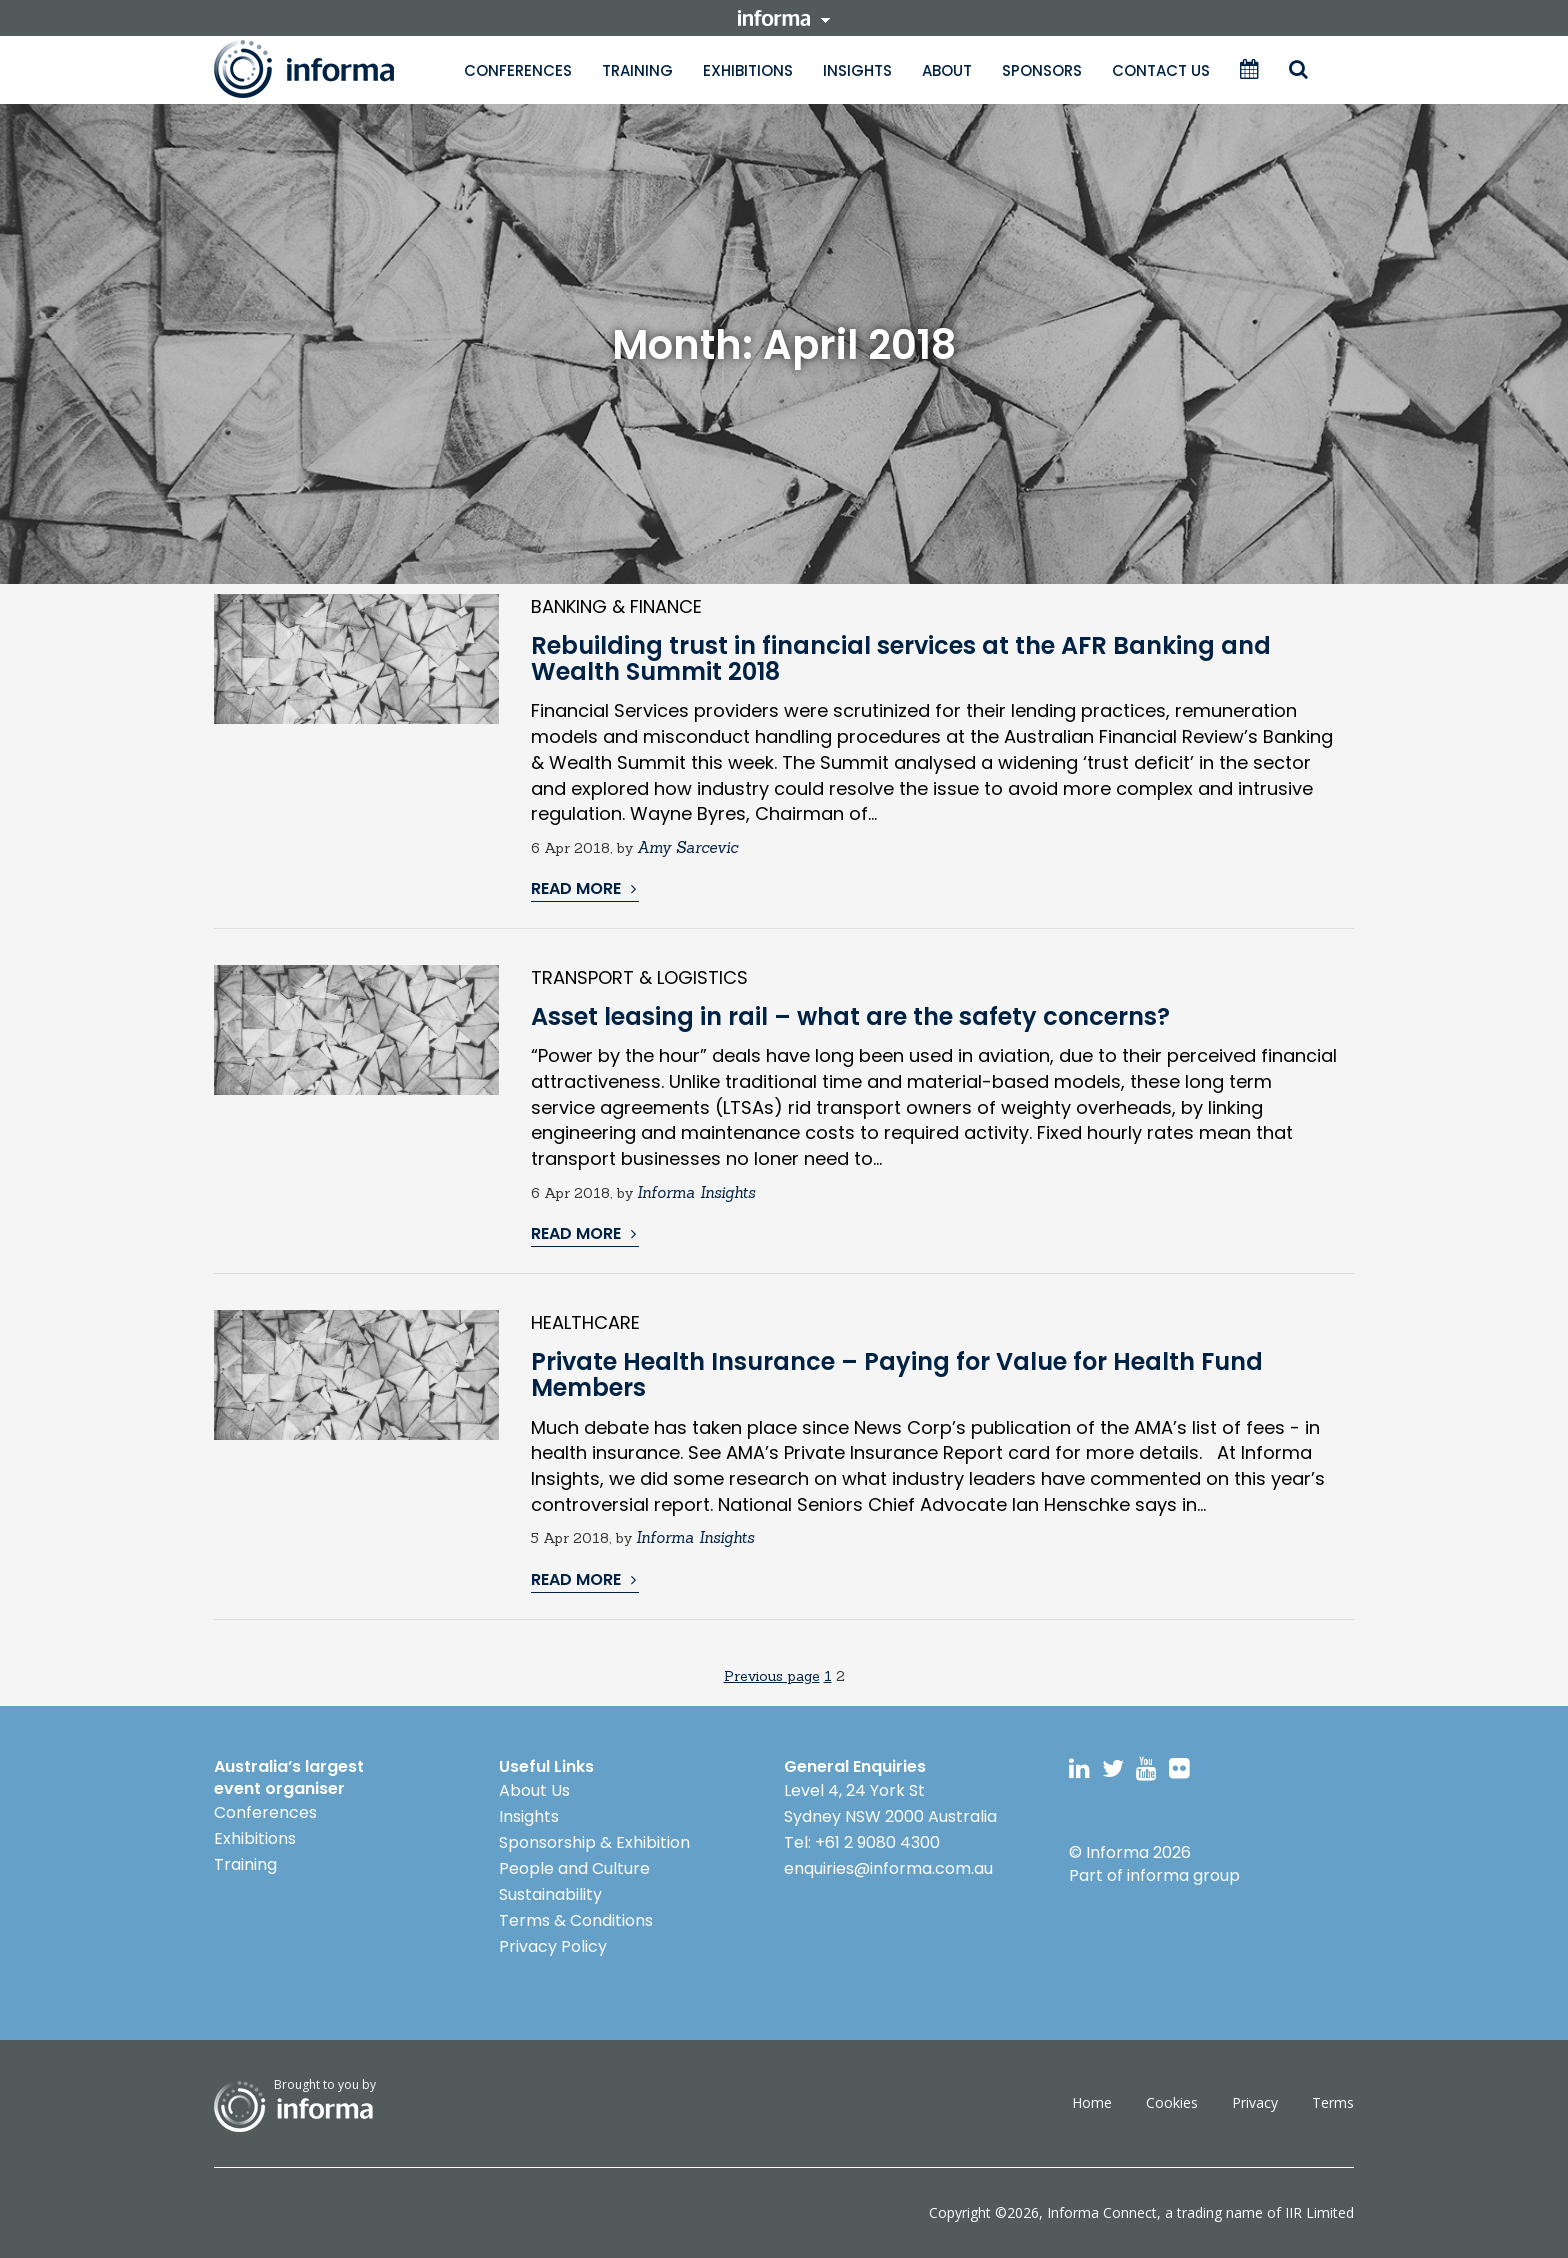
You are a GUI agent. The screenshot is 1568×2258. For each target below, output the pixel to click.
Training (637, 70)
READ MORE (583, 889)
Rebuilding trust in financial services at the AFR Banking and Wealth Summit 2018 (901, 658)
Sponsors (1042, 70)
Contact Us (1161, 70)
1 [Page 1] (828, 1676)
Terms (1333, 2102)
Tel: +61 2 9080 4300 (862, 1842)
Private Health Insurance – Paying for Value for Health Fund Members (897, 1374)
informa (784, 18)
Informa (324, 69)
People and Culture (574, 1868)
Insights (857, 70)
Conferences (518, 70)
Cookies (1172, 2102)
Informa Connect (1102, 2212)
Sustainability (550, 1894)
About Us (534, 1790)
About (947, 70)
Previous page (772, 1676)
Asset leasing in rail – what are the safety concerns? (850, 1016)
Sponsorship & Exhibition (594, 1842)
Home (1092, 2102)
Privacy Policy (553, 1946)
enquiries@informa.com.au (888, 1868)
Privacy (1255, 2102)
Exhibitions (748, 70)
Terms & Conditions (576, 1920)
